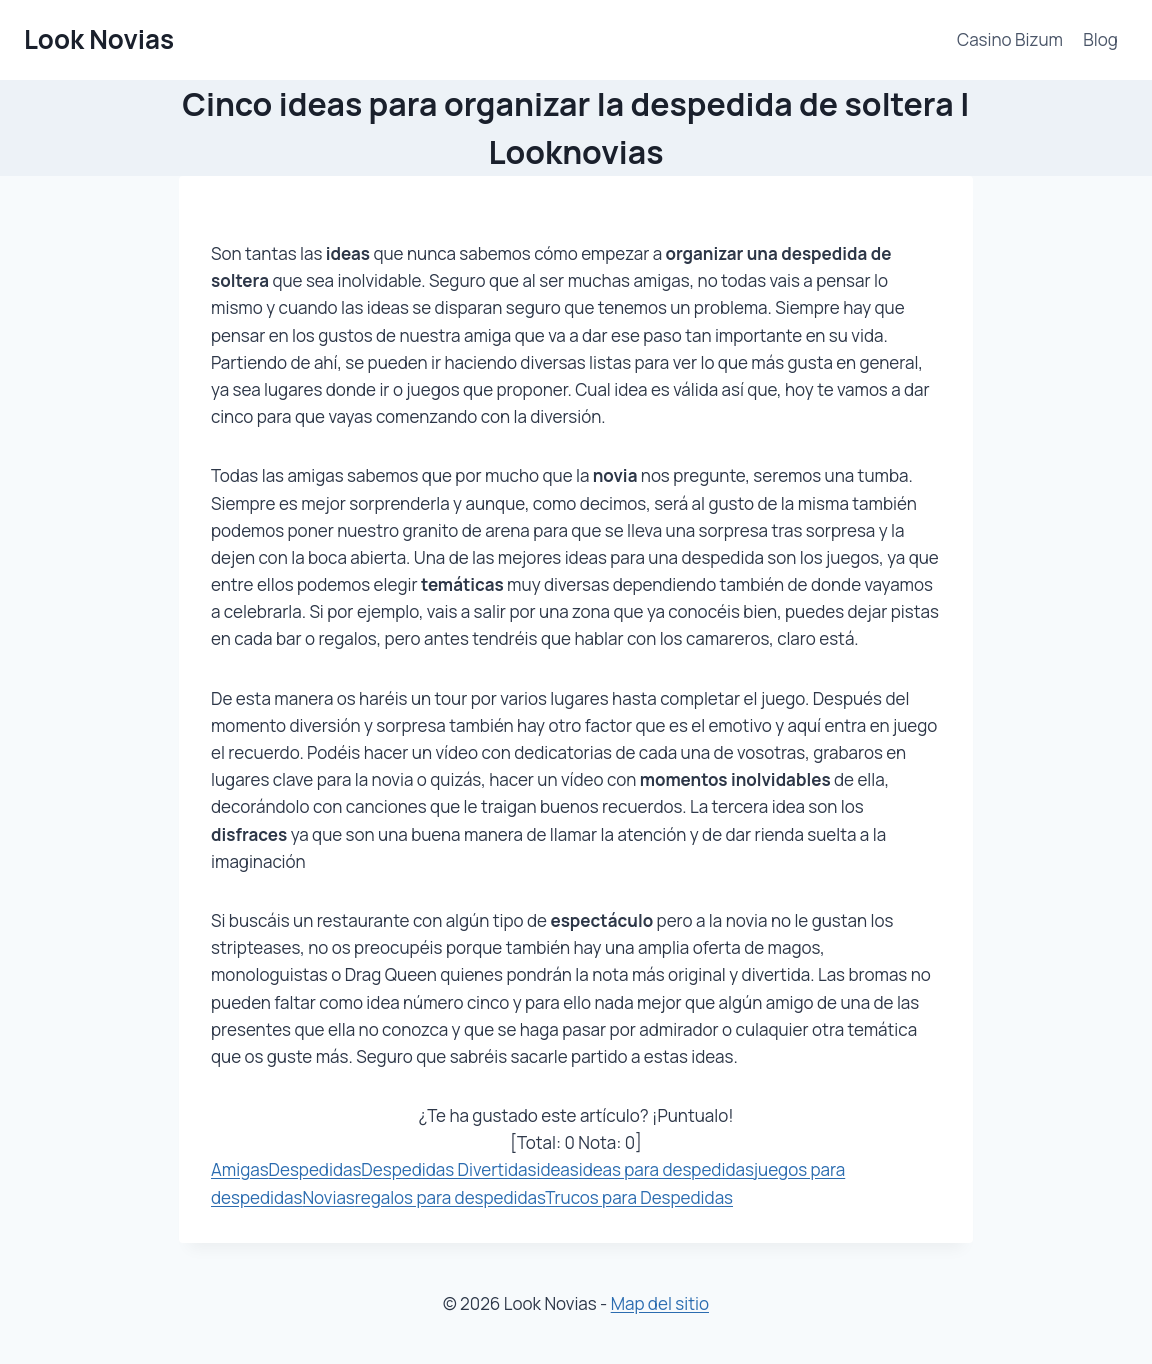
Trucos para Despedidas (639, 1197)
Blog (1100, 39)
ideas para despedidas (666, 1169)
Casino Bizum (1010, 39)
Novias (328, 1197)
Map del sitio (660, 1303)
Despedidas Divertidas (448, 1169)
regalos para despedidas (450, 1197)
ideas (558, 1169)
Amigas (240, 1169)
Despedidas (315, 1169)
